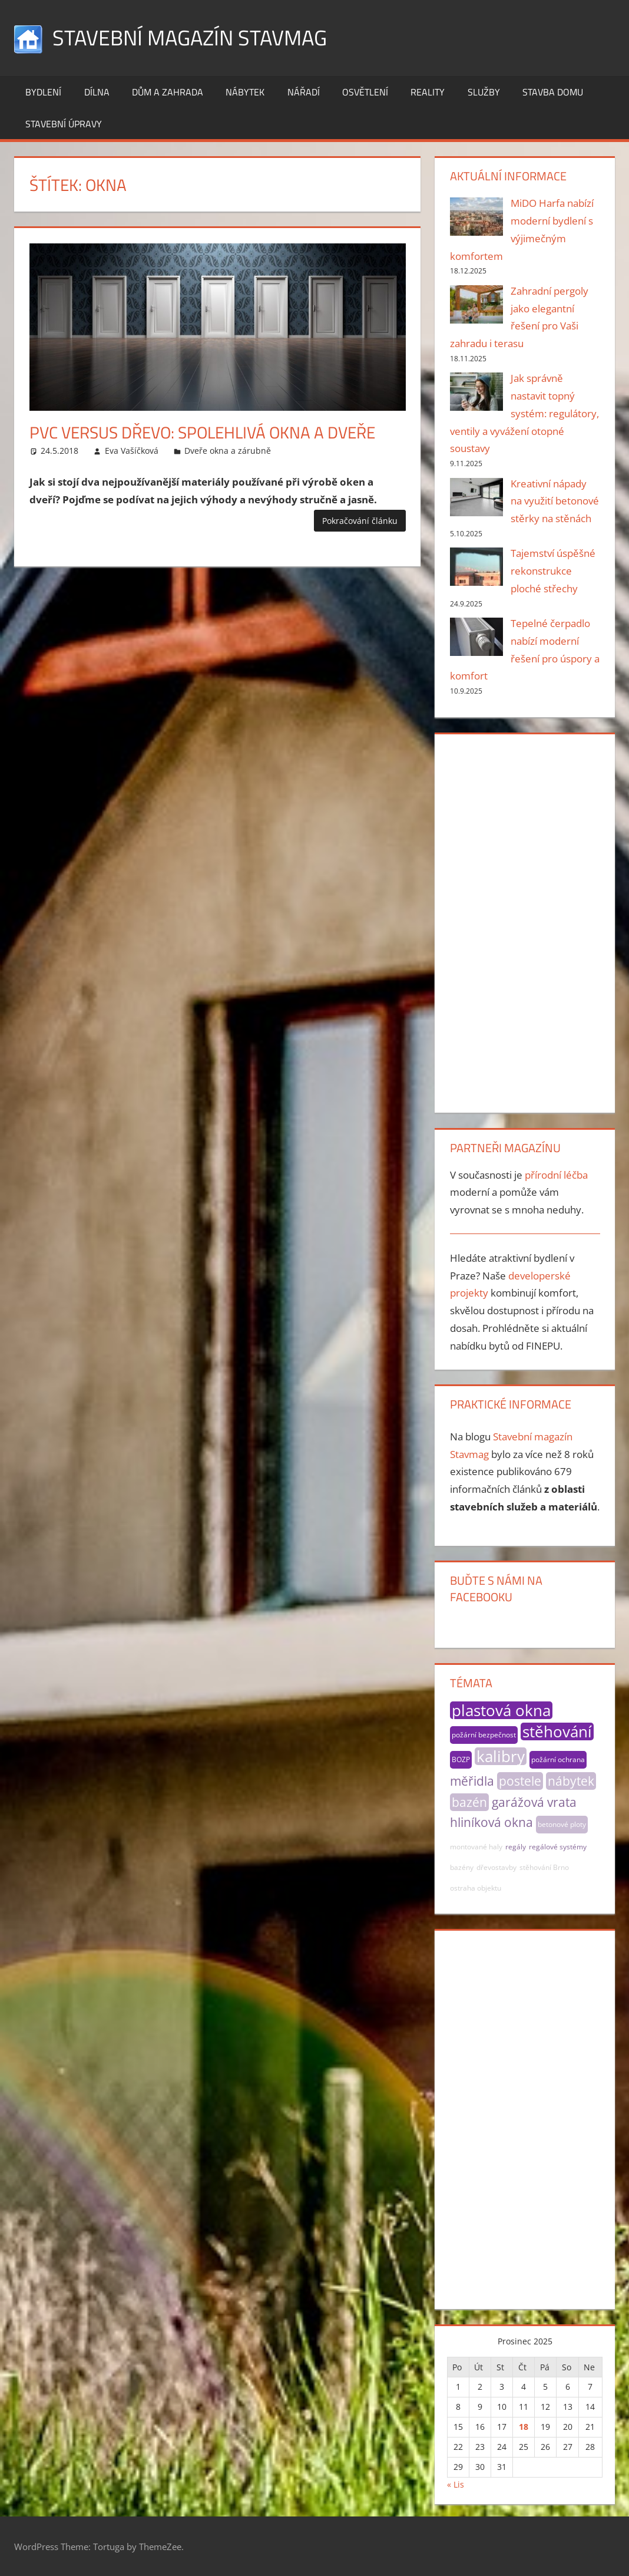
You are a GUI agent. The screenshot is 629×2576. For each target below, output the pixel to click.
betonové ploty (562, 1824)
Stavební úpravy (63, 124)
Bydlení (43, 92)
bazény (462, 1867)
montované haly (476, 1847)
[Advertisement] (525, 921)
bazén (469, 1802)
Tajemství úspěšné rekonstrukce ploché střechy (553, 570)
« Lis (455, 2484)
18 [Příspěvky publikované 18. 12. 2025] (523, 2426)
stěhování (557, 1731)
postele (520, 1781)
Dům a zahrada (167, 92)
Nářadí (303, 92)
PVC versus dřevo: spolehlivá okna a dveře (202, 432)
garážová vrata (534, 1802)
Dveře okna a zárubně (227, 450)
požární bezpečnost (484, 1735)
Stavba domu (552, 92)
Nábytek (245, 92)
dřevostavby (496, 1867)
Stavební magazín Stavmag (189, 37)
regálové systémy (558, 1847)
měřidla (472, 1781)
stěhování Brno (544, 1867)
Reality (427, 92)
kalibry (500, 1756)
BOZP (461, 1759)
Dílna (97, 92)
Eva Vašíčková (131, 450)
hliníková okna (491, 1822)
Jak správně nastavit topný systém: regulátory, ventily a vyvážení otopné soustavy (525, 413)
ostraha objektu (475, 1888)
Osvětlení (365, 92)
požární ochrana (558, 1759)
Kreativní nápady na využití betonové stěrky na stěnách (555, 501)
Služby (484, 92)
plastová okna (501, 1710)
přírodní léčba (556, 1175)
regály (515, 1847)
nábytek (571, 1781)
